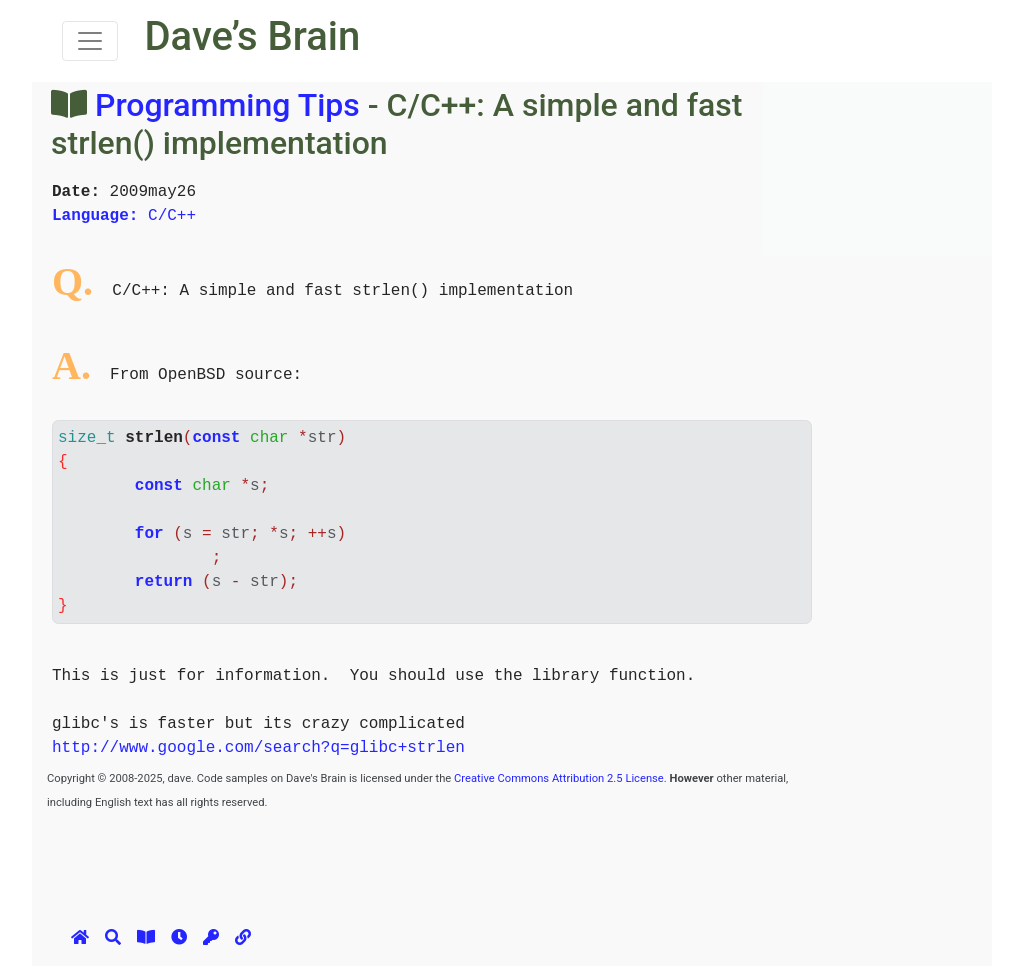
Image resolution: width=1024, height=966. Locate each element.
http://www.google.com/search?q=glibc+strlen (258, 748)
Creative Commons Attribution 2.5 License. (560, 778)
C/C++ (124, 216)
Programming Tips (227, 105)
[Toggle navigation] (90, 41)
